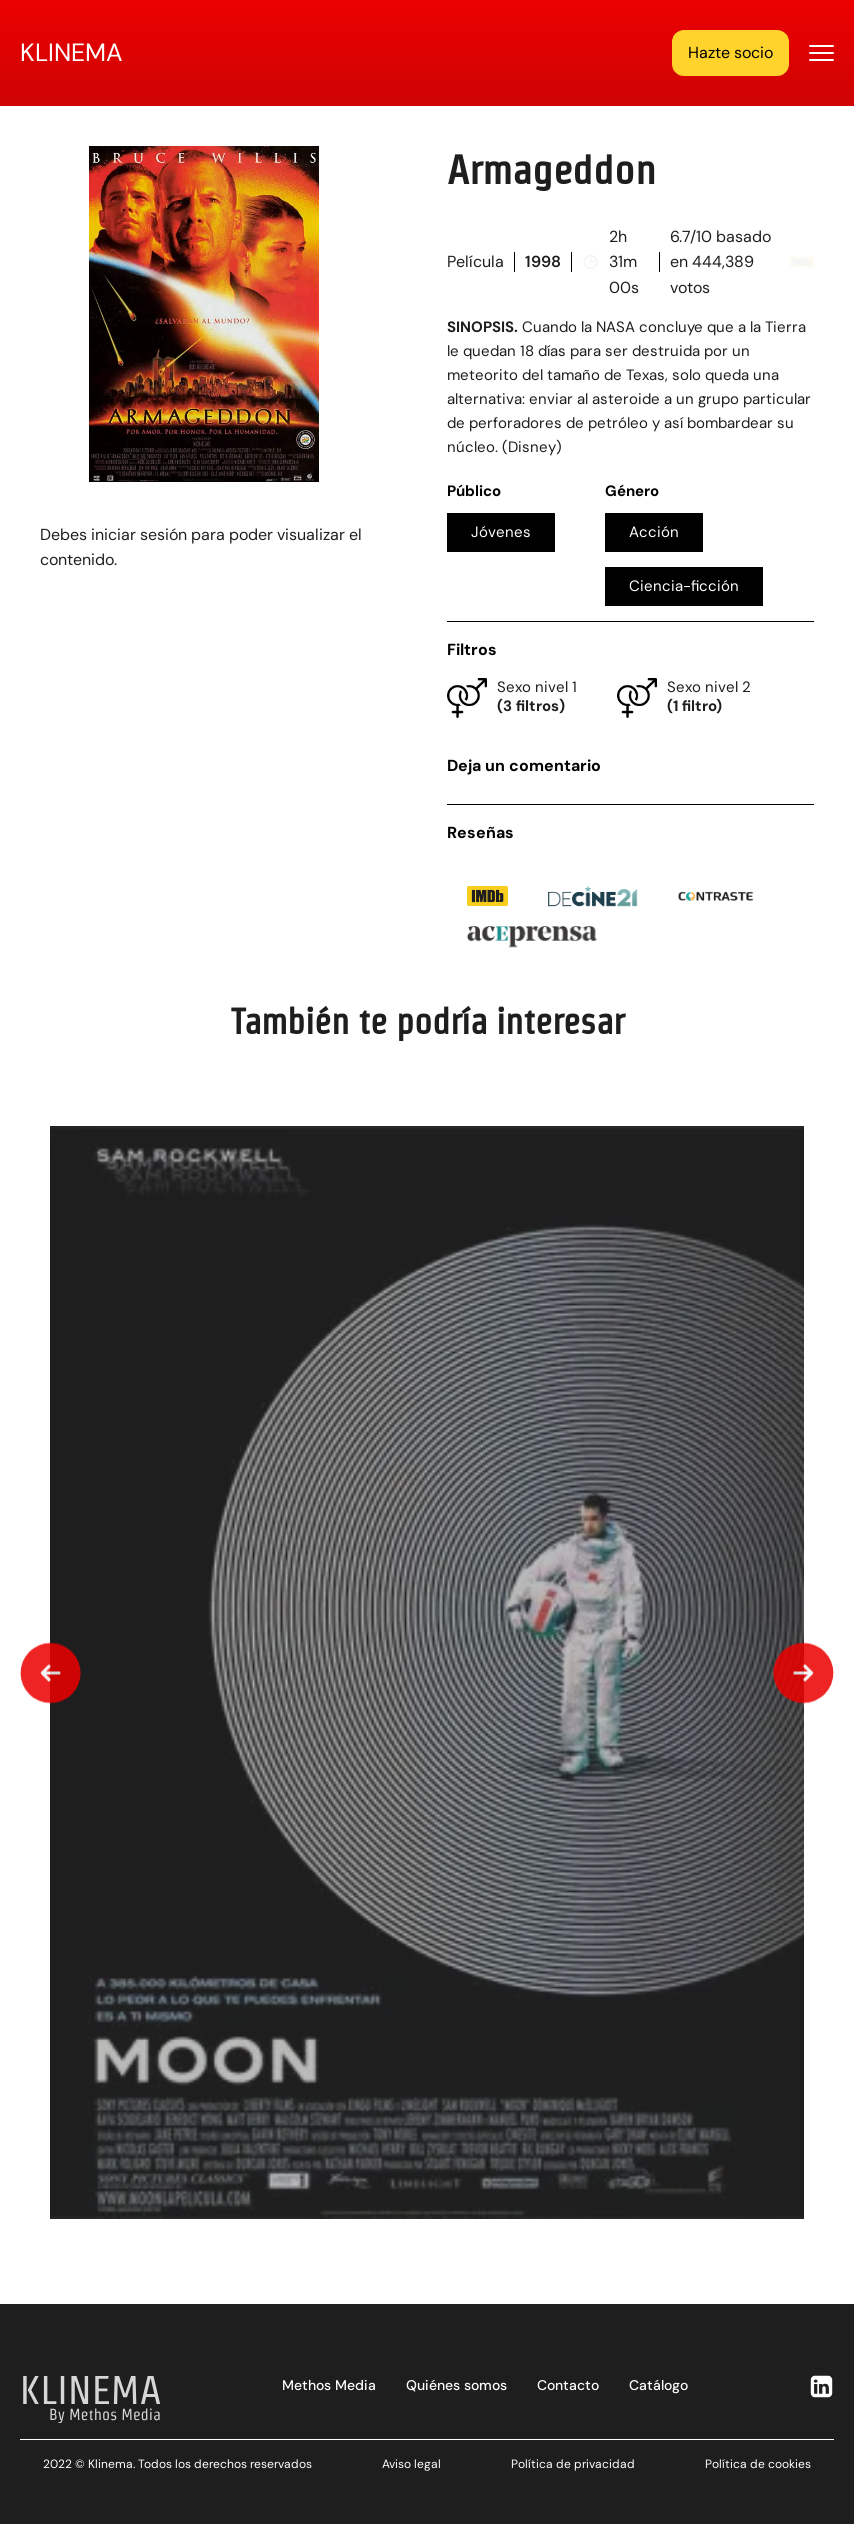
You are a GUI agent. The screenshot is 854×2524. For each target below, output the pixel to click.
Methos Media (329, 2385)
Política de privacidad (573, 2464)
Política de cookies (758, 2464)
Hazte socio (730, 52)
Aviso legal (411, 2464)
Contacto (568, 2385)
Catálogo (658, 2385)
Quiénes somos (456, 2385)
